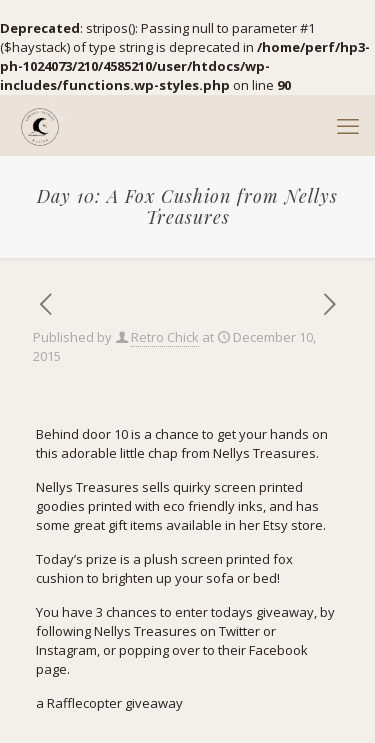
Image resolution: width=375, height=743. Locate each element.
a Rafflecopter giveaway (109, 703)
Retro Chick (165, 337)
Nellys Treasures (264, 453)
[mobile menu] (348, 125)
